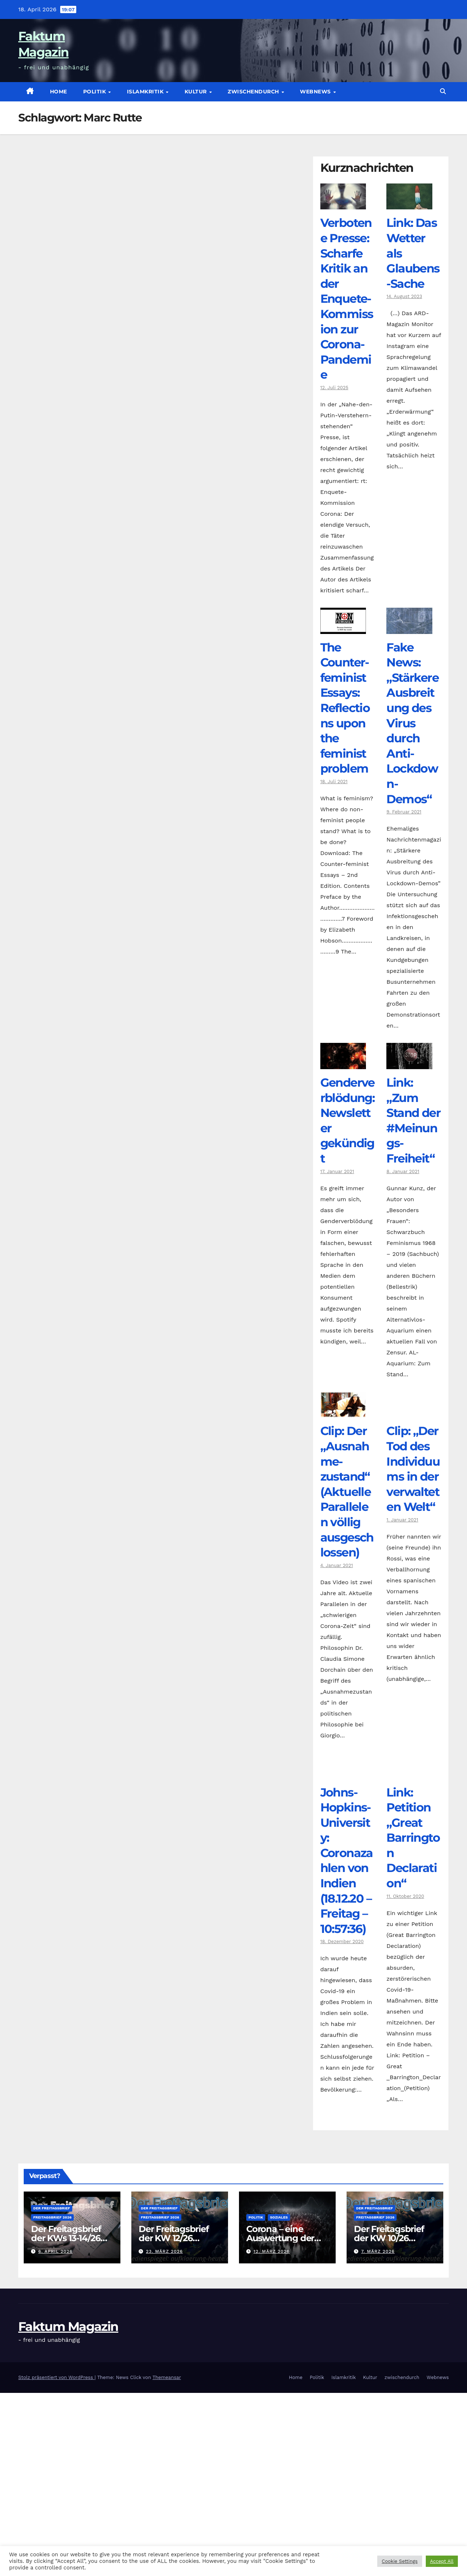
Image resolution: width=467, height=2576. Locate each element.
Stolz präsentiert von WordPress (56, 2377)
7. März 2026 (378, 2251)
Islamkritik (146, 91)
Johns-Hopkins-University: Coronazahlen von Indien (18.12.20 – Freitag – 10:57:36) (346, 1860)
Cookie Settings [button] (399, 2561)
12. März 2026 (272, 2251)
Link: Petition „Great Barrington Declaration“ (413, 1838)
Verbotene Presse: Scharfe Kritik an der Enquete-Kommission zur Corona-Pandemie (346, 299)
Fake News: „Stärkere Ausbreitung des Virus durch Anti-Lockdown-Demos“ (412, 723)
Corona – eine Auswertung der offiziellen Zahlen (281, 2238)
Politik (95, 91)
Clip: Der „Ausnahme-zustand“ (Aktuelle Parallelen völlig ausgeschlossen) (347, 1491)
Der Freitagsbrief (51, 2208)
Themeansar (167, 2377)
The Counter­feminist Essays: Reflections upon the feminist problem (345, 708)
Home (58, 91)
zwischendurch (254, 91)
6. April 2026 (55, 2251)
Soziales (279, 2217)
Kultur (197, 91)
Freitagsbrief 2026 (52, 2217)
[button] (443, 91)
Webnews (316, 91)
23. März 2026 (164, 2251)
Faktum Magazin (68, 2326)
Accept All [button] (442, 2561)
